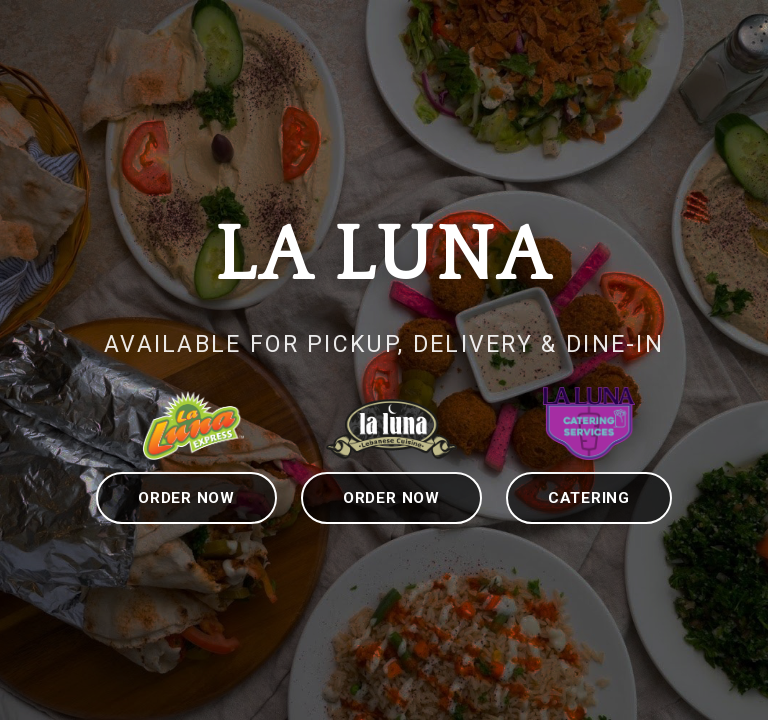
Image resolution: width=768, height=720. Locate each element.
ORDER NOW (186, 498)
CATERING (589, 498)
